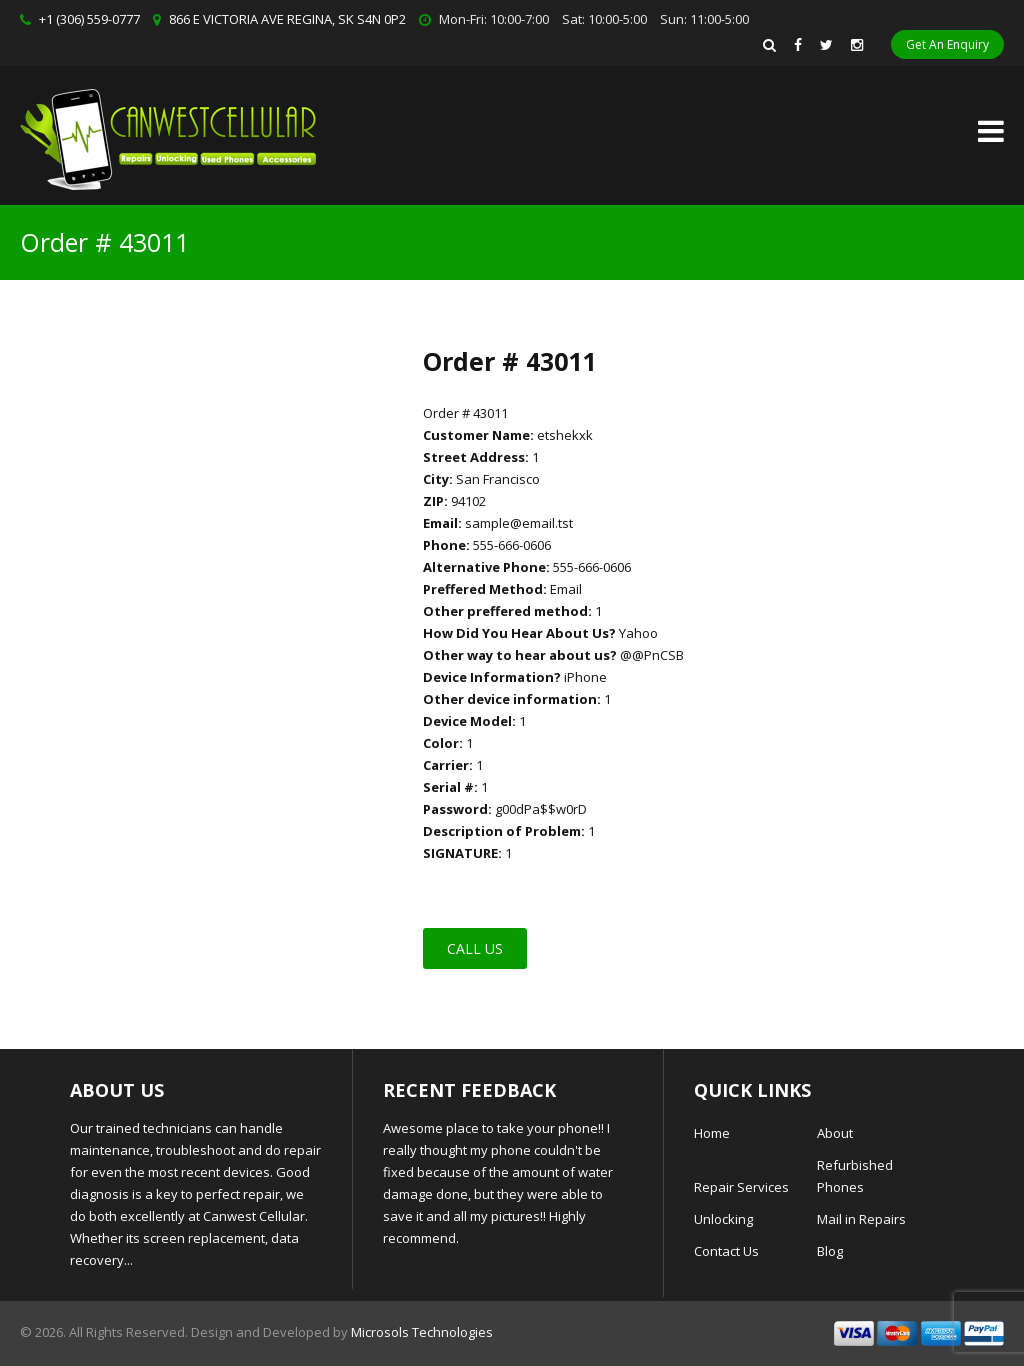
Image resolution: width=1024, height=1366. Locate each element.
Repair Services (741, 1187)
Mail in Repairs (861, 1219)
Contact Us (726, 1251)
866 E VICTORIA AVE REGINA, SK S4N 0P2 (287, 19)
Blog (830, 1251)
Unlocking (723, 1219)
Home (712, 1133)
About (835, 1133)
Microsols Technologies (422, 1332)
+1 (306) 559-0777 (89, 19)
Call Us (475, 948)
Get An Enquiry (947, 44)
